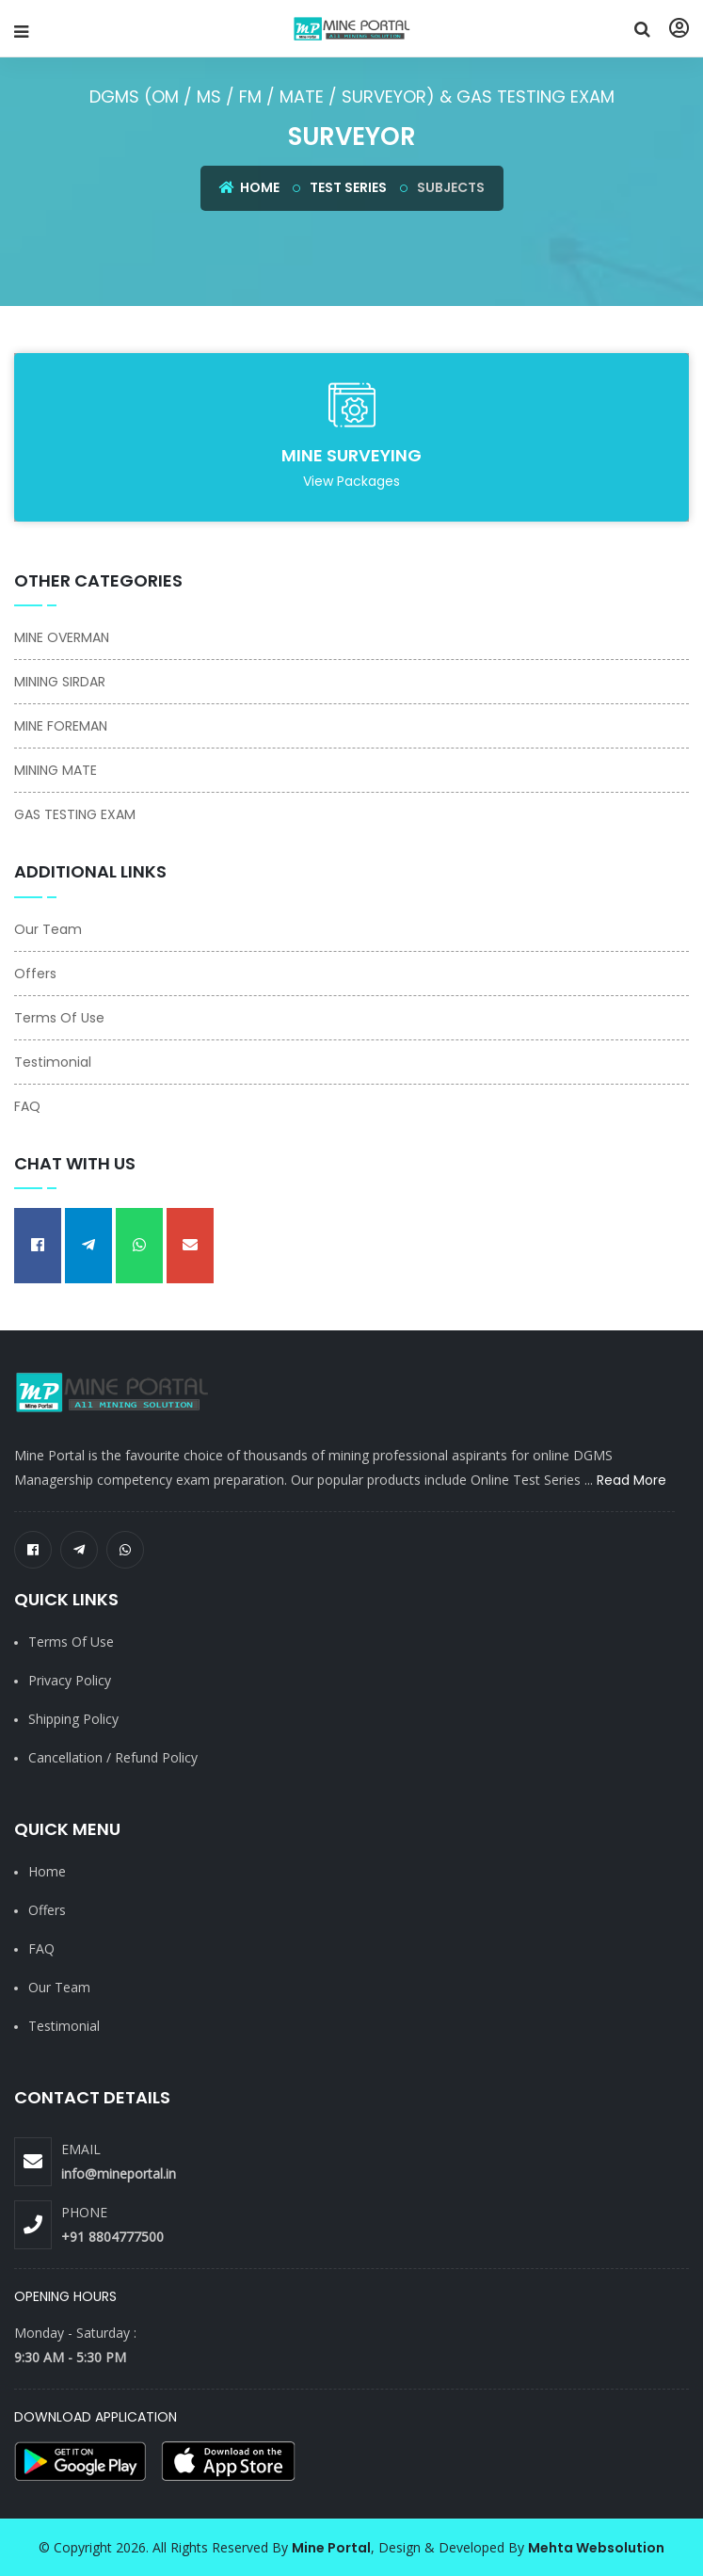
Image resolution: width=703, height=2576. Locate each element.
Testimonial (52, 1062)
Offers (35, 973)
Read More (631, 1480)
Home (249, 187)
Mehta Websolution (596, 2547)
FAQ (27, 1106)
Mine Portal (331, 2547)
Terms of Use (71, 1641)
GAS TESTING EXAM (75, 814)
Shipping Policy (73, 1719)
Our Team (48, 929)
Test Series (348, 187)
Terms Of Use (59, 1017)
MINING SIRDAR (59, 681)
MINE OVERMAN (61, 637)
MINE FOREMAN (60, 725)
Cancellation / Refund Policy (113, 1757)
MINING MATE (55, 770)
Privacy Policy (69, 1680)
